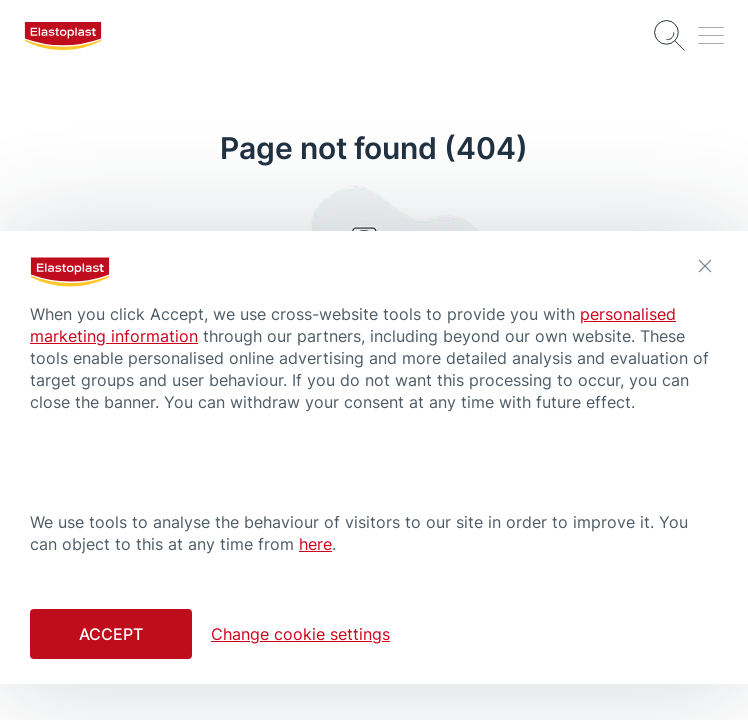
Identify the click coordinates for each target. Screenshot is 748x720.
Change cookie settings (300, 634)
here (315, 544)
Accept (111, 634)
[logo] (63, 36)
